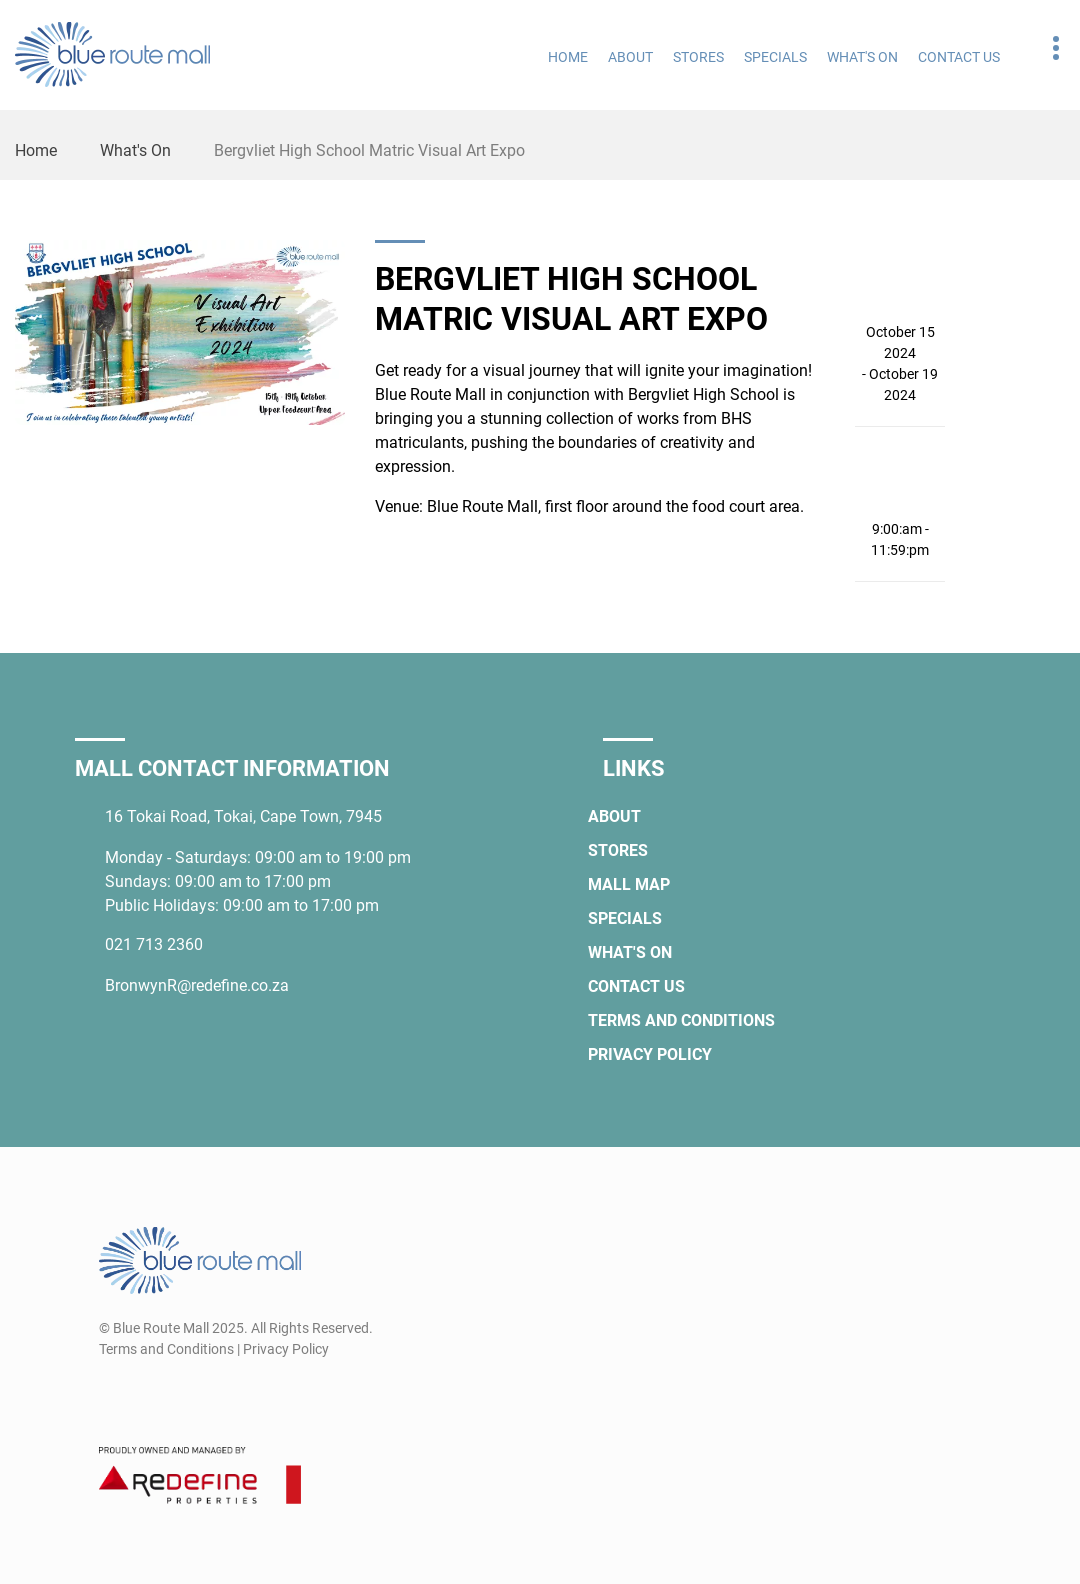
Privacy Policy (650, 1054)
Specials (775, 57)
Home (568, 57)
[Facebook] (112, 1397)
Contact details (1045, 48)
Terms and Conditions (681, 1020)
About (630, 57)
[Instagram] (149, 1397)
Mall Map (629, 884)
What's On (862, 57)
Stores (698, 57)
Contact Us (959, 57)
